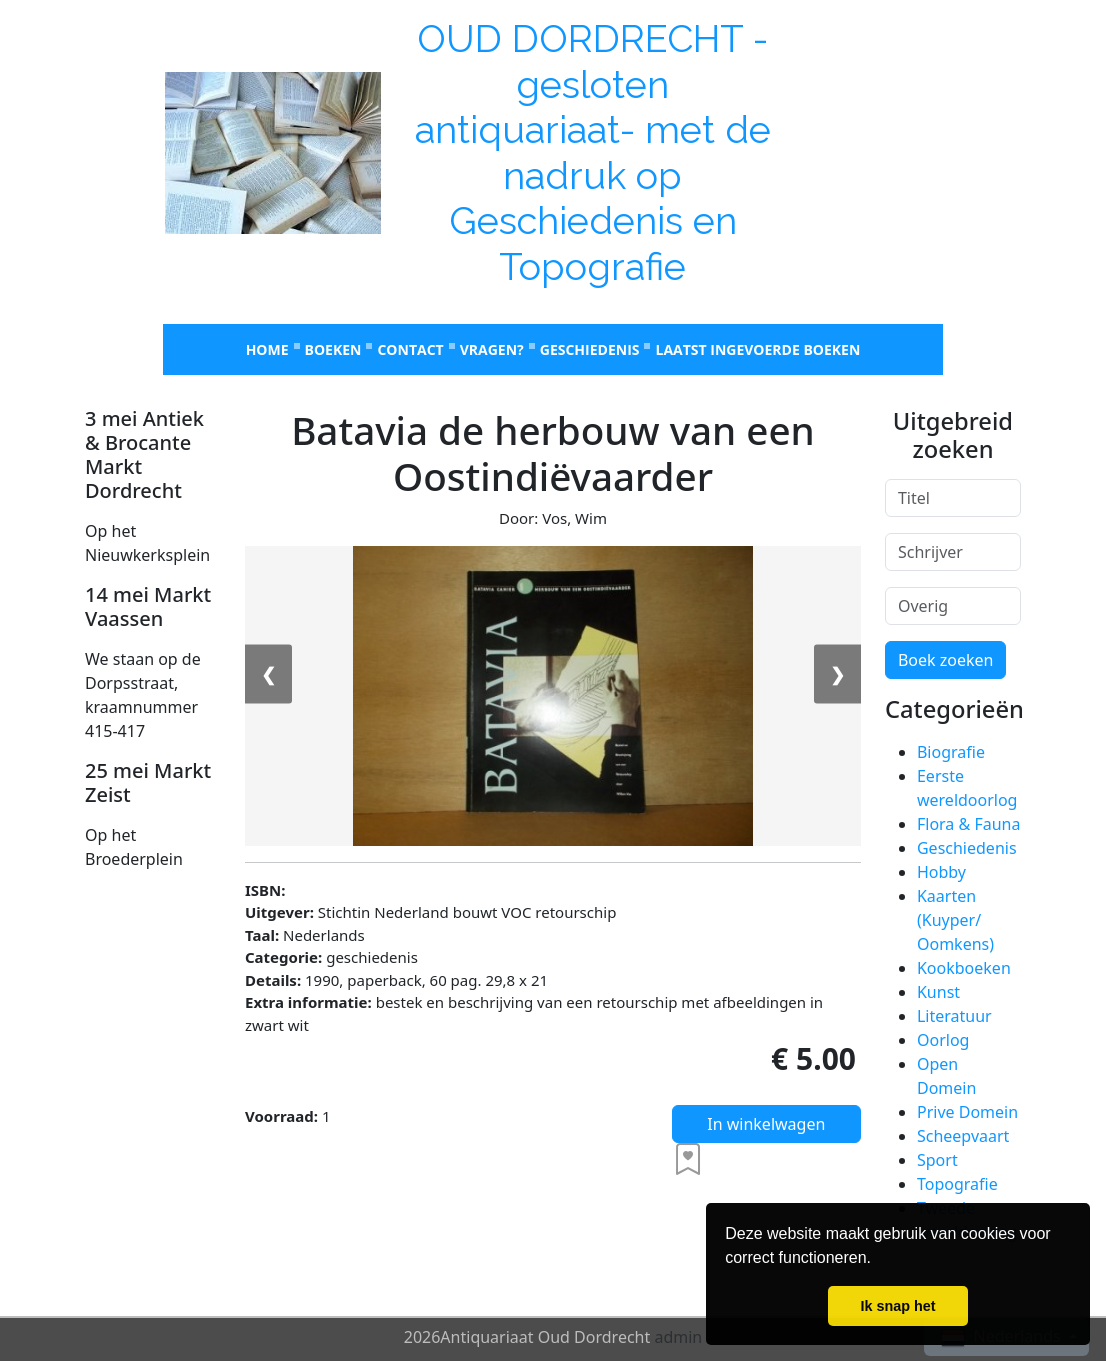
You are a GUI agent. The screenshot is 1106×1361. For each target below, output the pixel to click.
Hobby (941, 872)
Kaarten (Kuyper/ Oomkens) (955, 920)
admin (678, 1337)
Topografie (957, 1184)
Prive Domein (967, 1112)
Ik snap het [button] (897, 1306)
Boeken (333, 349)
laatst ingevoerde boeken (757, 349)
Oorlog (943, 1040)
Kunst (938, 992)
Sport (937, 1160)
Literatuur (954, 1016)
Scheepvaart (963, 1136)
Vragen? (492, 349)
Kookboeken (964, 968)
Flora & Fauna (968, 824)
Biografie (951, 752)
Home (267, 349)
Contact (410, 349)
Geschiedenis (590, 349)
